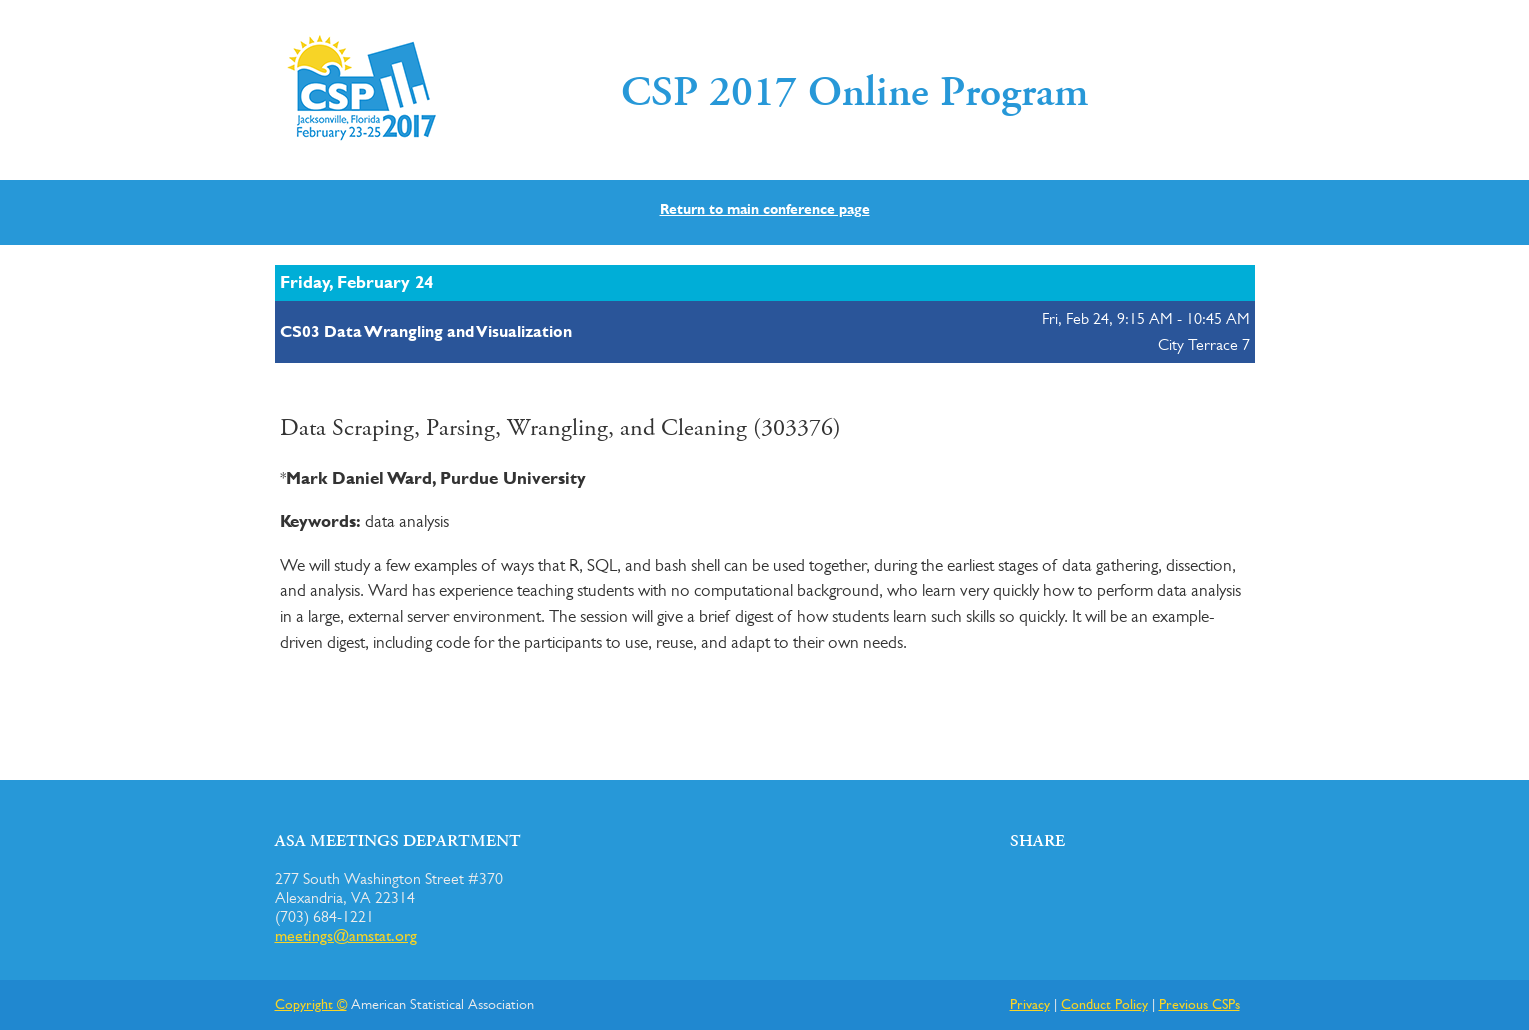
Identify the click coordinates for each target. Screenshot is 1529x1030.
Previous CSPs (1199, 1003)
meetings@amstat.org (346, 935)
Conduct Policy (1104, 1003)
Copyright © (311, 1003)
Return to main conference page (765, 208)
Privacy (1030, 1003)
